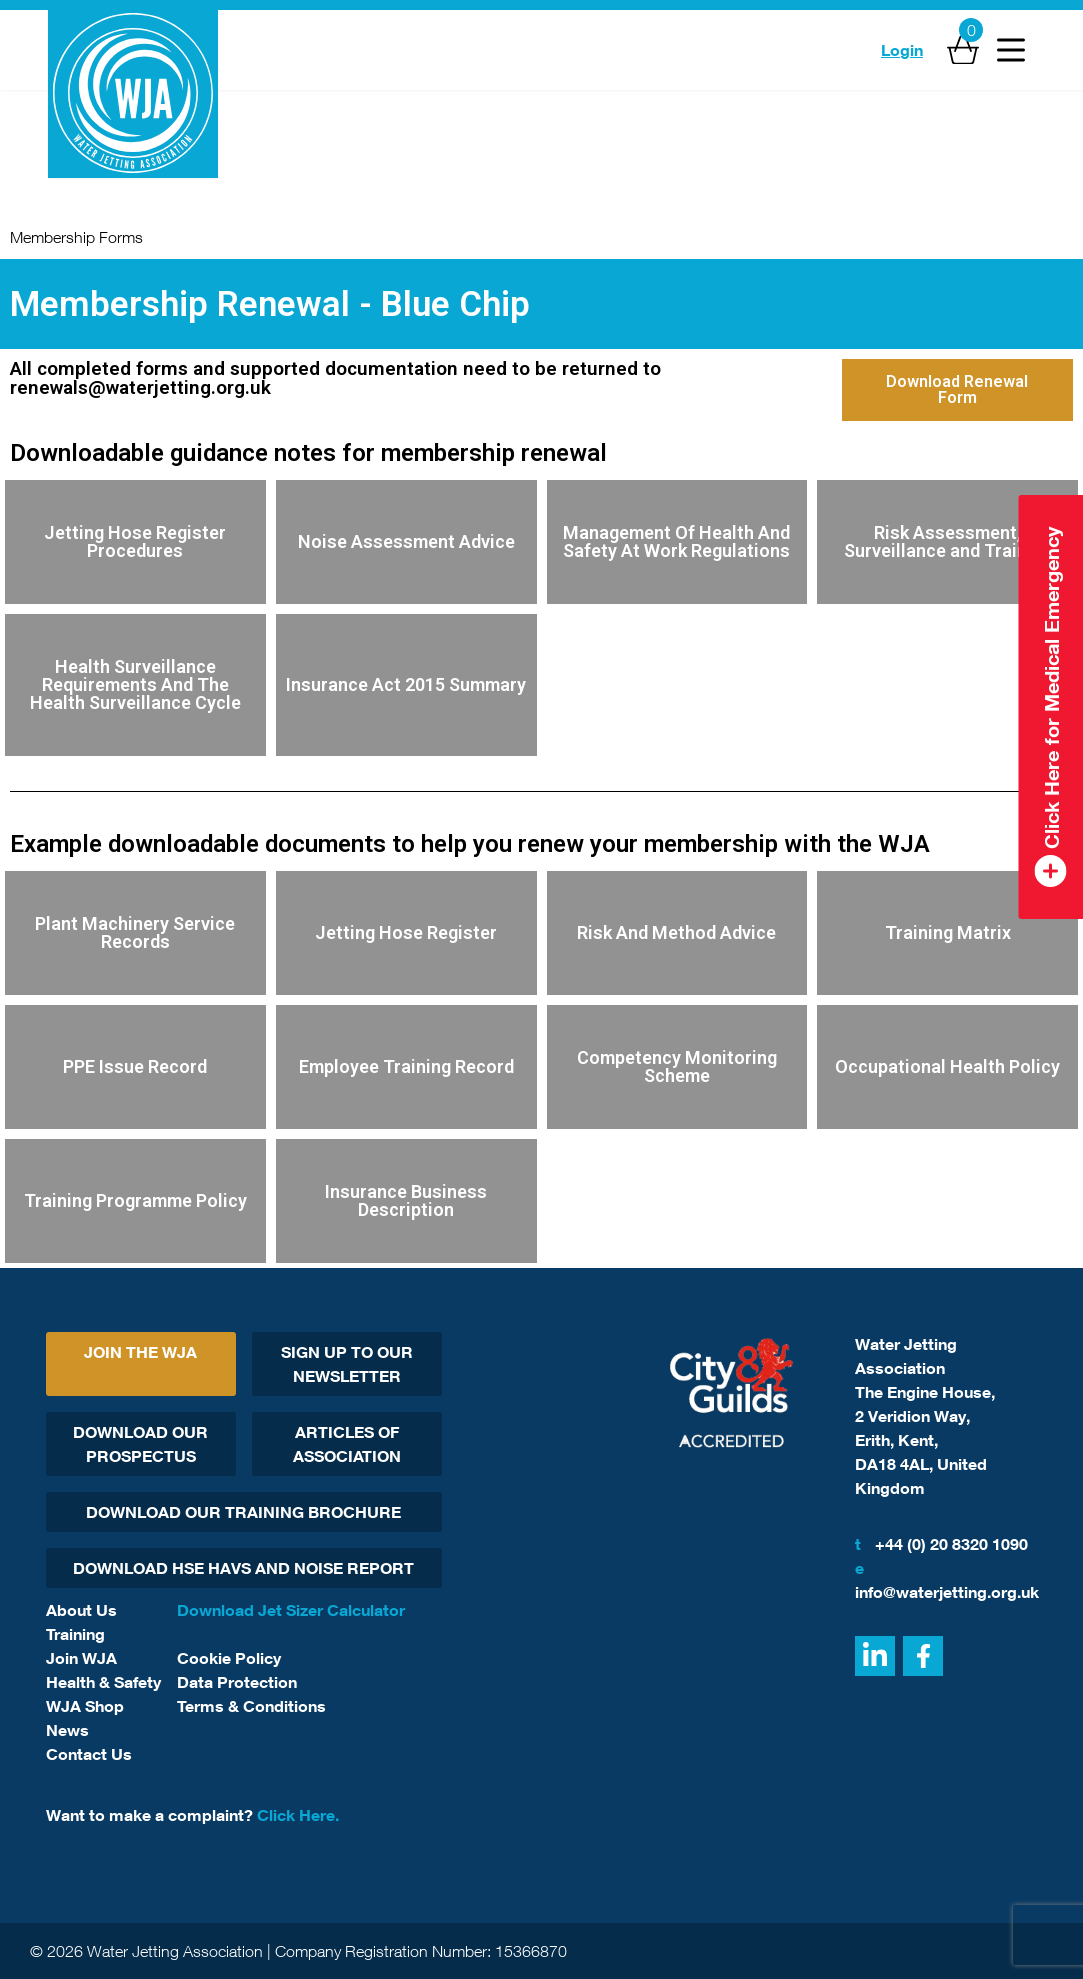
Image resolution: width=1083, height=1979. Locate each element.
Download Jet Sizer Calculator (291, 1610)
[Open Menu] (1011, 50)
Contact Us (89, 1754)
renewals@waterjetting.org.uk (140, 387)
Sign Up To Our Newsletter (347, 1364)
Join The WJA (140, 1352)
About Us (81, 1610)
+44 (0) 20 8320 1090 (941, 1544)
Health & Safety (103, 1682)
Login (902, 50)
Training (75, 1634)
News (67, 1730)
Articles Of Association (347, 1444)
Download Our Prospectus (140, 1444)
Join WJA (81, 1658)
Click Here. (298, 1815)
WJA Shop (85, 1706)
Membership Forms (76, 237)
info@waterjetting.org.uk (946, 1579)
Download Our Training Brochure (243, 1512)
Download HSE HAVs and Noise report (243, 1568)
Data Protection (237, 1682)
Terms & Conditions (251, 1706)
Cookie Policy (229, 1658)
